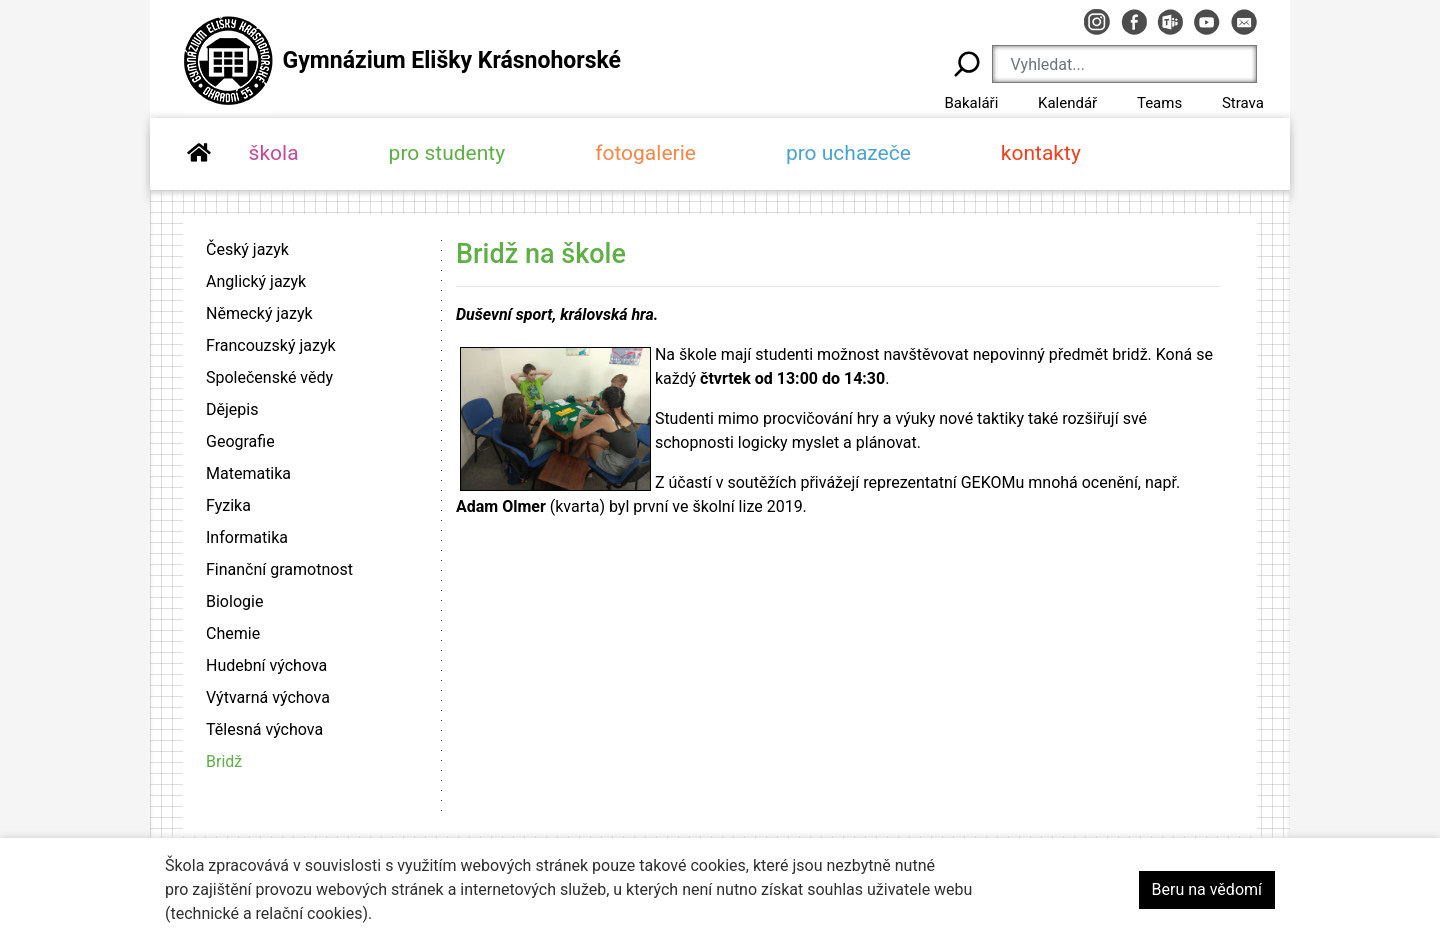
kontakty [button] (1041, 153)
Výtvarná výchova (268, 697)
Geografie (240, 441)
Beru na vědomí (1207, 889)
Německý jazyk (259, 313)
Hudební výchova (266, 665)
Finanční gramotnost (279, 569)
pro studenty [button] (447, 153)
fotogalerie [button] (645, 153)
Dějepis (232, 409)
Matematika (248, 473)
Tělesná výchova (264, 729)
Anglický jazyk (256, 281)
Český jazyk (247, 249)
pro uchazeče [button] (848, 153)
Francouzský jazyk (271, 345)
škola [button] (274, 153)
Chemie (233, 633)
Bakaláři (971, 103)
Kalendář (1067, 103)
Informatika (247, 537)
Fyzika (228, 505)
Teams (1159, 103)
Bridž (224, 761)
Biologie (234, 601)
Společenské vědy (269, 377)
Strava (1243, 103)
